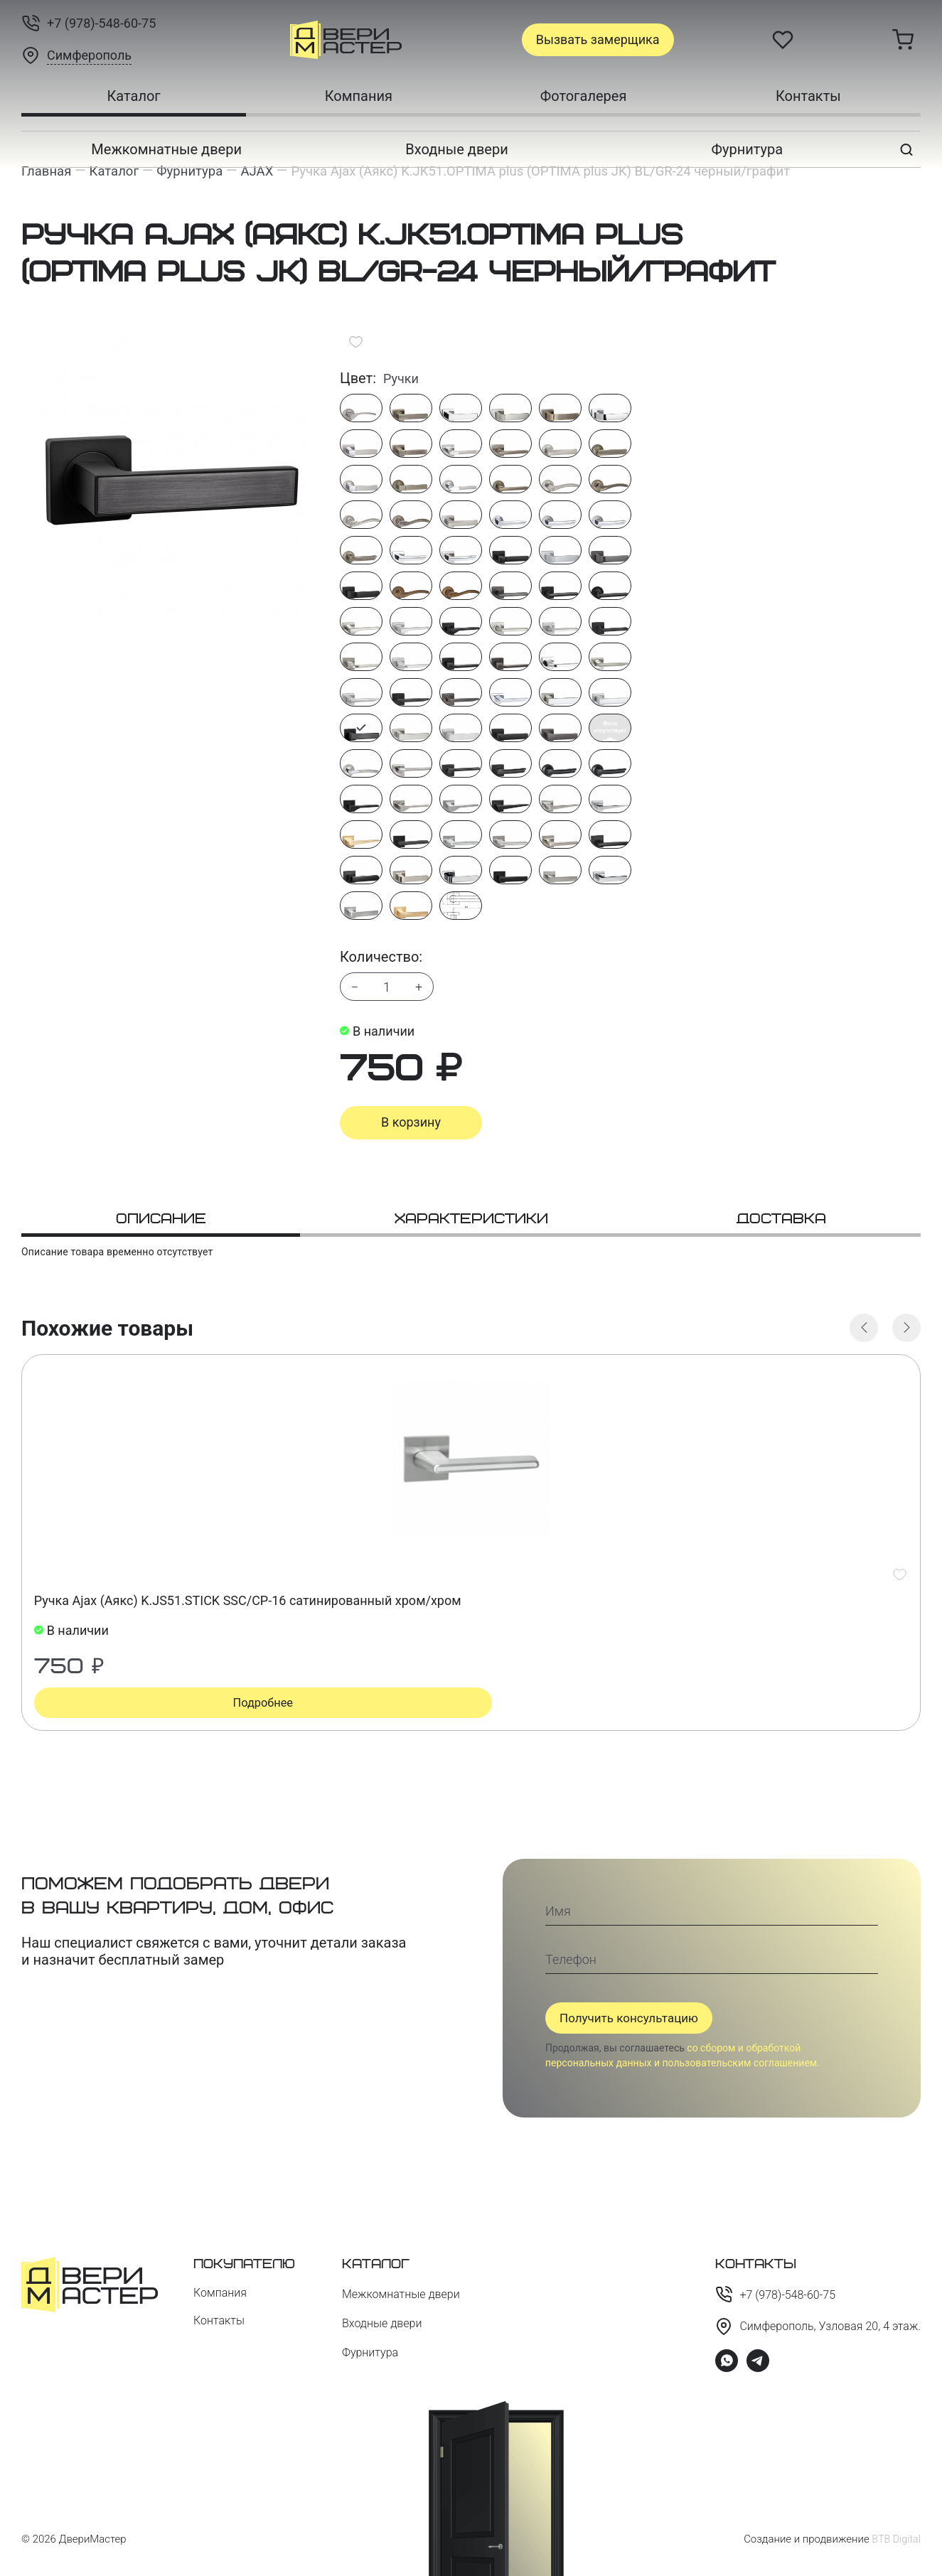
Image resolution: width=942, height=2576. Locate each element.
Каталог (133, 95)
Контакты (808, 95)
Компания (358, 95)
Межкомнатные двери (166, 149)
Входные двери (456, 149)
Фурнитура (747, 149)
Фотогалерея (583, 95)
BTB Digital (895, 2539)
